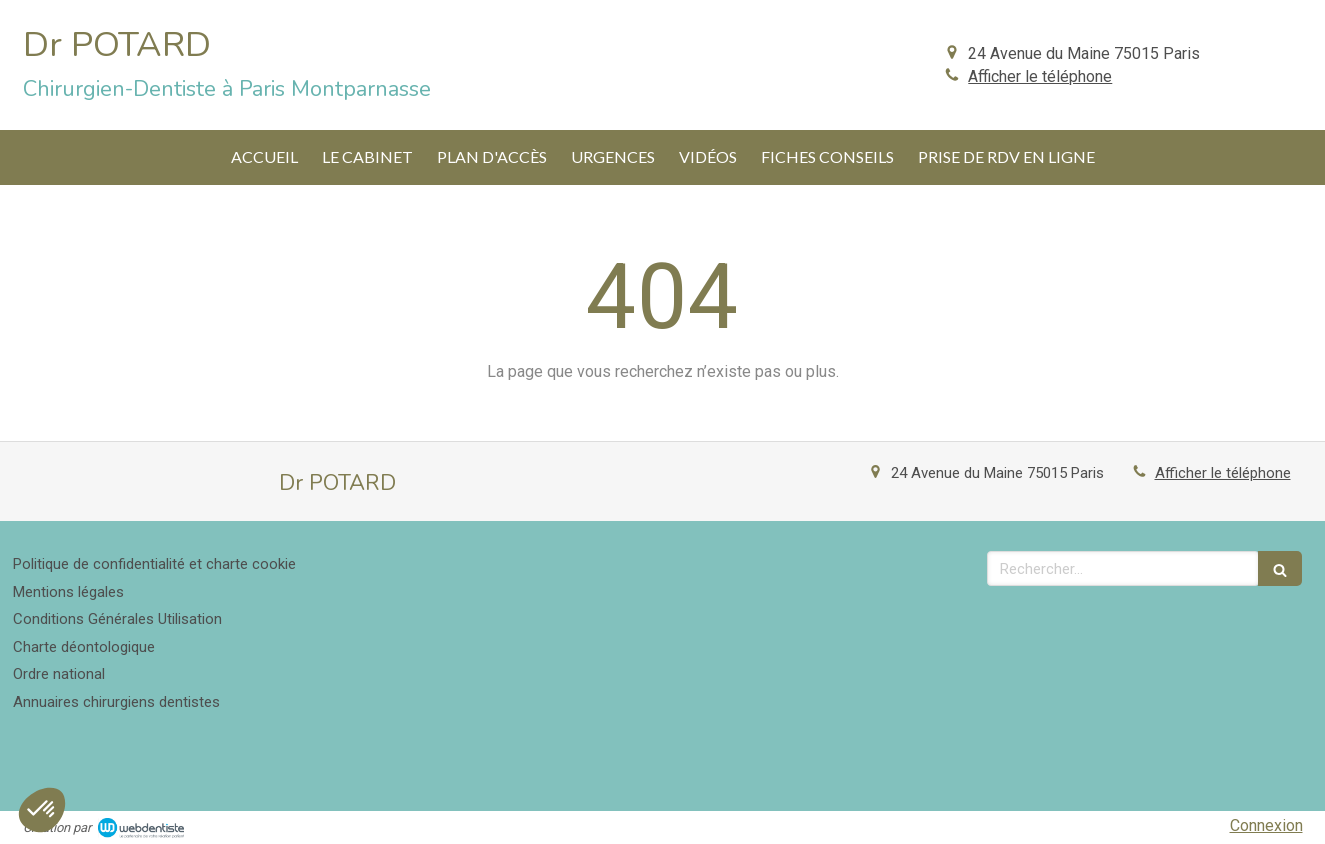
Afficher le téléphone (1040, 76)
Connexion (1266, 825)
